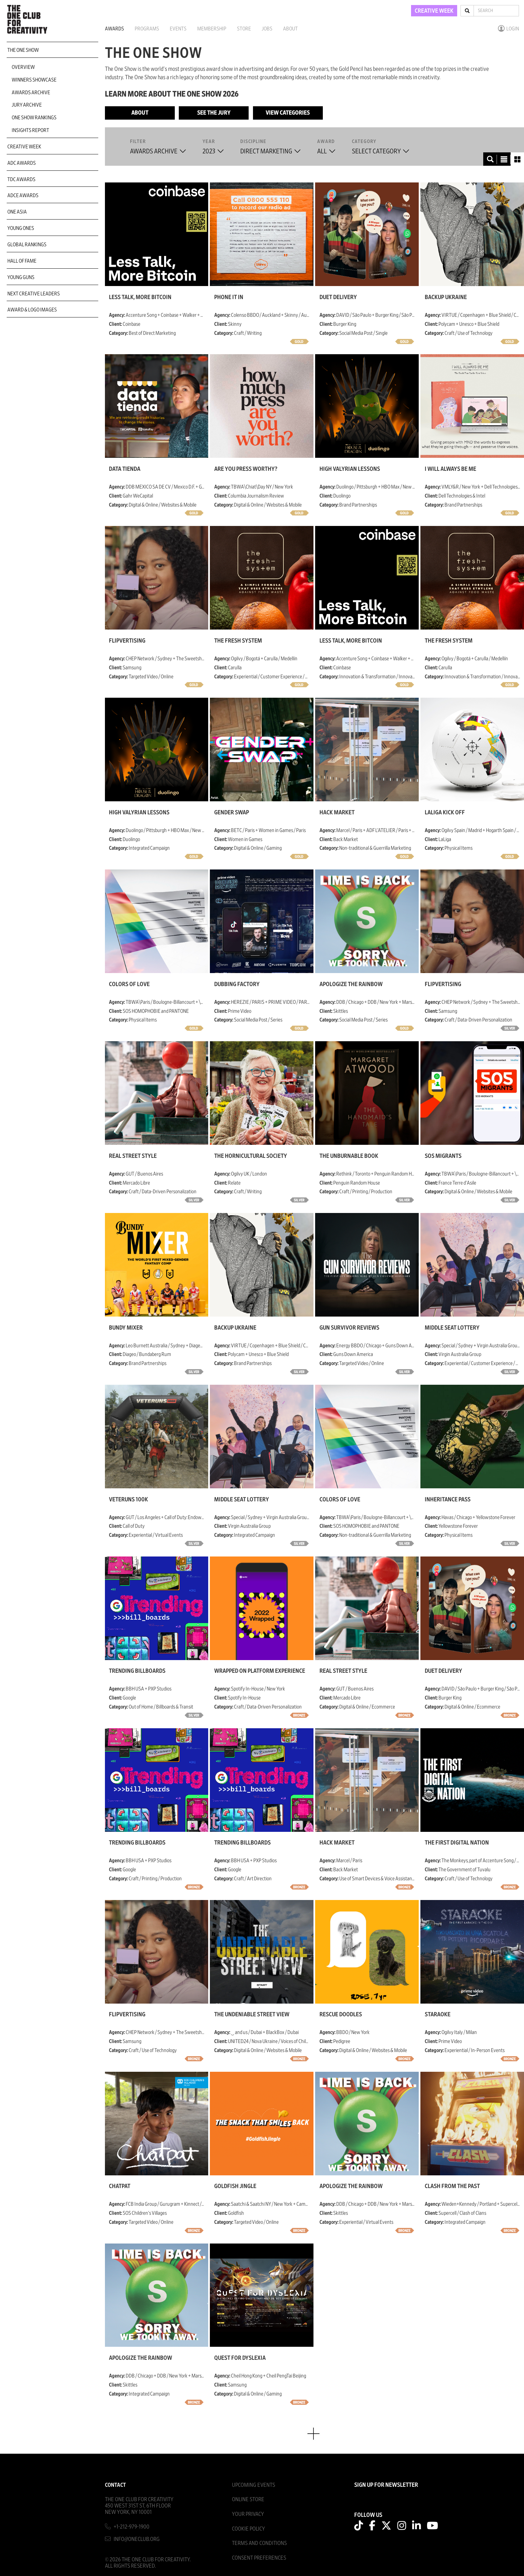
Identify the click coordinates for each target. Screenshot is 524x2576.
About (290, 28)
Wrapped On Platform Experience (259, 1671)
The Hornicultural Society (250, 1156)
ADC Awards (21, 163)
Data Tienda (124, 469)
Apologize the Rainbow (351, 984)
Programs (147, 28)
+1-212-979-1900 (131, 2527)
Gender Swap (231, 813)
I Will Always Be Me (450, 469)
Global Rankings (26, 244)
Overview (23, 67)
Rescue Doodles (340, 2015)
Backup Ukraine (446, 297)
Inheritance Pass (448, 1500)
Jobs (267, 28)
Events (178, 28)
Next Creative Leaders (33, 293)
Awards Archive (31, 92)
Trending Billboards (137, 1671)
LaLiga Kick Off (445, 813)
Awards (114, 28)
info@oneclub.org (137, 2539)
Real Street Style (133, 1156)
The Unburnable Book (348, 1156)
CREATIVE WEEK (434, 11)
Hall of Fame (21, 261)
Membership (211, 28)
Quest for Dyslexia (240, 2358)
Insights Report (30, 130)
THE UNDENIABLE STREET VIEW (251, 2015)
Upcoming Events (253, 2485)
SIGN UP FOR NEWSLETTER (386, 2485)
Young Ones (20, 228)
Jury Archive (27, 105)
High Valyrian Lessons (349, 469)
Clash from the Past (452, 2186)
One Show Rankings (34, 117)
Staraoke (437, 2015)
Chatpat (119, 2186)
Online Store (248, 2499)
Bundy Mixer (126, 1328)
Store (244, 28)
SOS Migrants (443, 1156)
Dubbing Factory (237, 984)
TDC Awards (21, 179)
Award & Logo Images (32, 309)
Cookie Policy (248, 2529)
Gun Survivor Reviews (349, 1328)
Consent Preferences (259, 2558)
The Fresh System (238, 641)
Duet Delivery (338, 297)
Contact (115, 2485)
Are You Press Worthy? (245, 469)
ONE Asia (17, 212)
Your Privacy (248, 2514)
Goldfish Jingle (235, 2186)
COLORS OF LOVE (129, 984)
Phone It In (228, 297)
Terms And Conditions (259, 2543)
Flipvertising (127, 641)
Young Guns (20, 277)
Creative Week (24, 146)
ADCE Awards (22, 195)
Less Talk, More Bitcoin (140, 297)
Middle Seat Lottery (452, 1328)
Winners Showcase (34, 80)
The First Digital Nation (457, 1843)
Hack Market (337, 813)
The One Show (23, 50)
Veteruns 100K (128, 1500)
